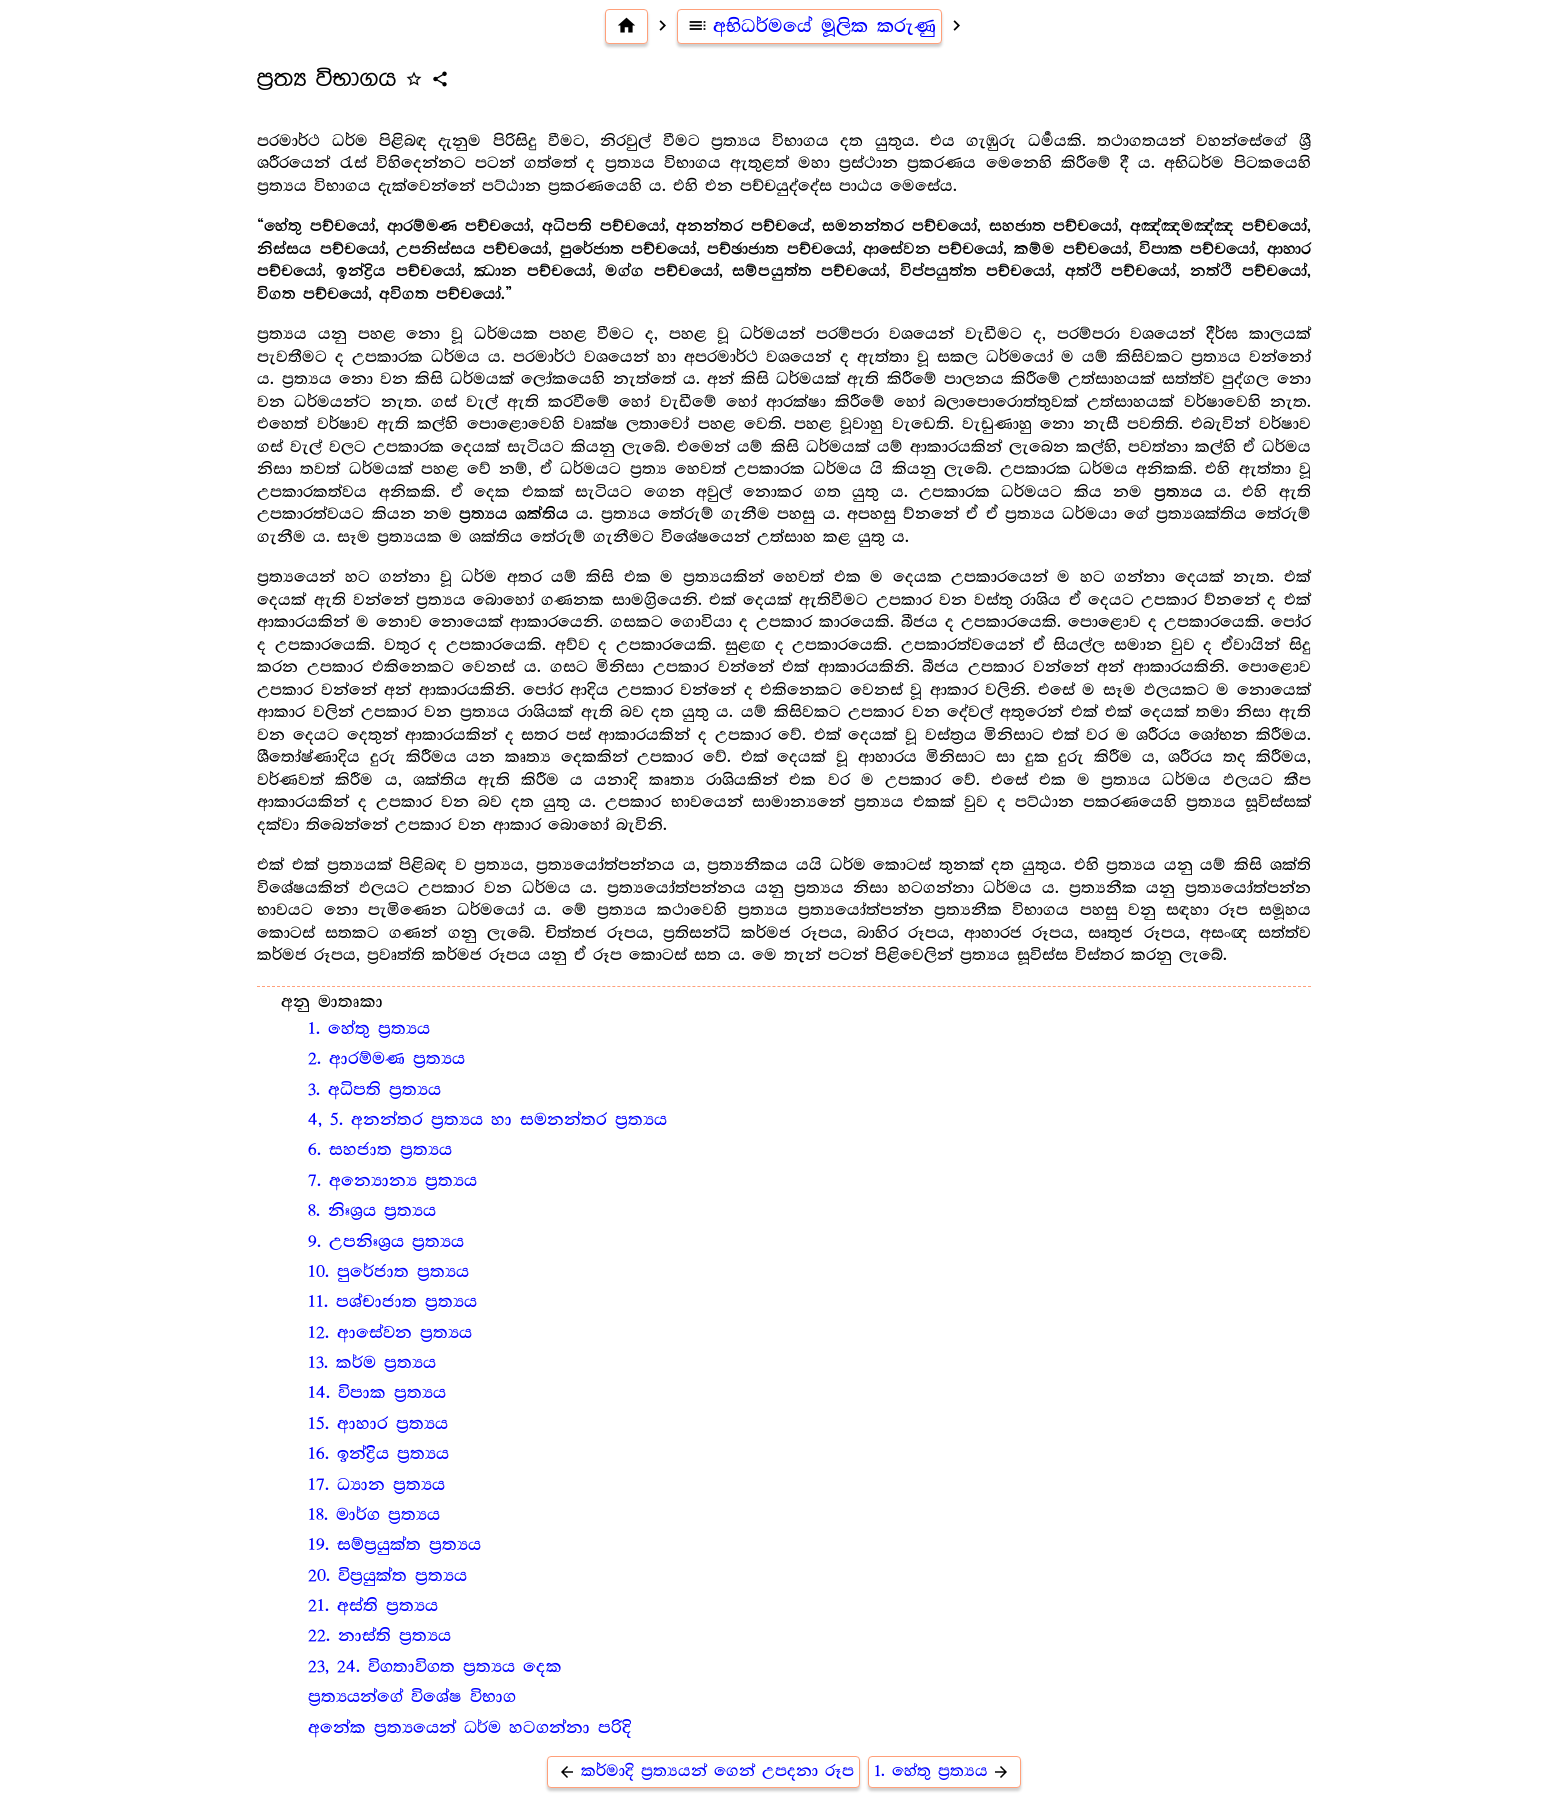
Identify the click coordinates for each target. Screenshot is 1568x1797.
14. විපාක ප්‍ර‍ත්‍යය (377, 1393)
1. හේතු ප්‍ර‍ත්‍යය (369, 1029)
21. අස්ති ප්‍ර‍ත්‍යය (373, 1606)
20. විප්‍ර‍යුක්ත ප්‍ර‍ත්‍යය (387, 1576)
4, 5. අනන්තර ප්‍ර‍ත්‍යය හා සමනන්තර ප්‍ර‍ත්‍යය (487, 1120)
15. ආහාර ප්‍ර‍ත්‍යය (378, 1424)
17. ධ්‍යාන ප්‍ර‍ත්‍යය (376, 1485)
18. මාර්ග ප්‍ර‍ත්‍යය (374, 1515)
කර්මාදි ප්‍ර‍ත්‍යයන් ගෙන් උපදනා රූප (703, 1771)
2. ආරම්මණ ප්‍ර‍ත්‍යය (386, 1059)
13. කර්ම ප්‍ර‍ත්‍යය (372, 1363)
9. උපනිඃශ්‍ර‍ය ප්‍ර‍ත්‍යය (386, 1242)
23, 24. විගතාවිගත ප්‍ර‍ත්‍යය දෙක (435, 1667)
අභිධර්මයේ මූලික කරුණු (810, 26)
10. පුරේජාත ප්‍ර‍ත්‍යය (388, 1272)
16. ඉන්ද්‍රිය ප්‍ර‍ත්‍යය (378, 1454)
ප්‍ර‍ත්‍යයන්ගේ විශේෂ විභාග (412, 1697)
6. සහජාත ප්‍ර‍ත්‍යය (380, 1150)
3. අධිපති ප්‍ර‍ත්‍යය (374, 1090)
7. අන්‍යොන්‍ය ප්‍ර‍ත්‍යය (392, 1181)
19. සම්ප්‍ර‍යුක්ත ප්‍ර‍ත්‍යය (394, 1545)
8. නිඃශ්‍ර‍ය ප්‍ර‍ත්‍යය (372, 1211)
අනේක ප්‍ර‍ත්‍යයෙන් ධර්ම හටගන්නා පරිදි (470, 1728)
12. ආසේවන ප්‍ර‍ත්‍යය (390, 1333)
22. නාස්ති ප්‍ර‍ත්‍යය (379, 1636)
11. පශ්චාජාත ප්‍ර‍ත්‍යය (392, 1302)
